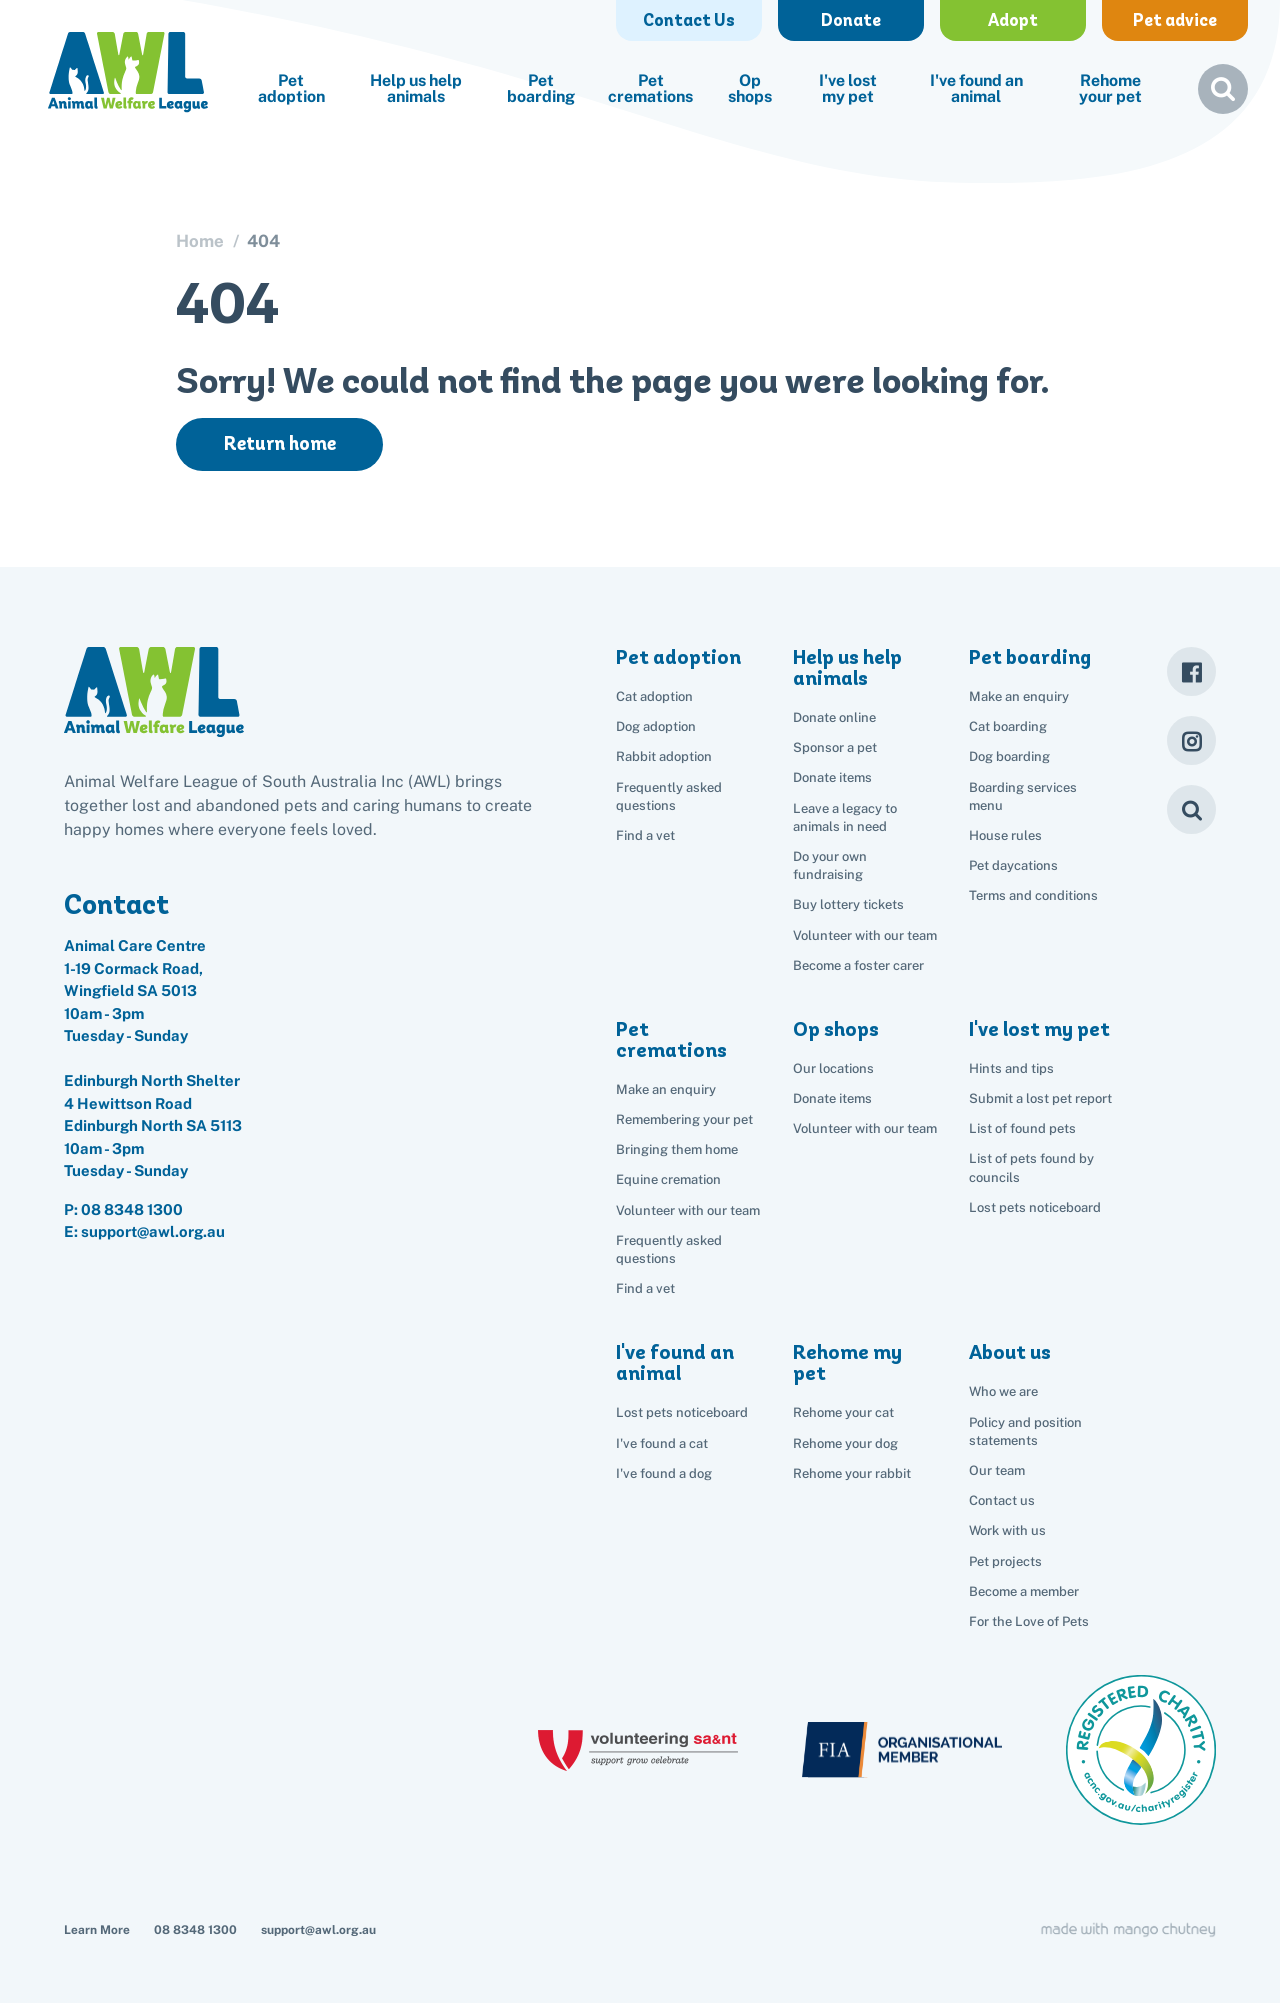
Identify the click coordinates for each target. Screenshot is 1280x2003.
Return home (280, 443)
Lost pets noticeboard (1035, 1207)
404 (263, 241)
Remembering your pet (684, 1119)
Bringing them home (677, 1149)
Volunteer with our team (865, 935)
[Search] (1191, 809)
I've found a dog (664, 1473)
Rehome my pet (847, 1362)
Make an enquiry (1019, 696)
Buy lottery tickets (848, 904)
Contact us (1002, 1500)
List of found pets (1022, 1128)
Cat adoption (654, 696)
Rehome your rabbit (852, 1473)
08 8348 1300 (132, 1209)
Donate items (832, 777)
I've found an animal (976, 88)
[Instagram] (1191, 740)
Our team (997, 1470)
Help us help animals (416, 88)
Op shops (750, 88)
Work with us (1007, 1530)
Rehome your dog (845, 1443)
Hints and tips (1011, 1068)
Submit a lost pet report (1040, 1098)
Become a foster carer (858, 965)
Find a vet (645, 835)
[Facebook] (1191, 671)
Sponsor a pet (835, 747)
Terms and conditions (1033, 895)
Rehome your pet (1110, 88)
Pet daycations (1013, 865)
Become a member (1024, 1591)
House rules (1005, 835)
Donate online (834, 717)
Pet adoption (291, 88)
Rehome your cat (843, 1412)
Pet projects (1005, 1561)
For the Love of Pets (1029, 1621)
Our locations (833, 1068)
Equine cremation (668, 1179)
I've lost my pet (848, 88)
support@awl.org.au (318, 1930)
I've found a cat (662, 1443)
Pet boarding (541, 88)
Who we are (1003, 1391)
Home (200, 241)
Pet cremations (650, 88)
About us (1010, 1352)
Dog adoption (656, 726)
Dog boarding (1009, 756)
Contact (116, 904)
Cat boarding (1008, 726)
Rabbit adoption (664, 756)
